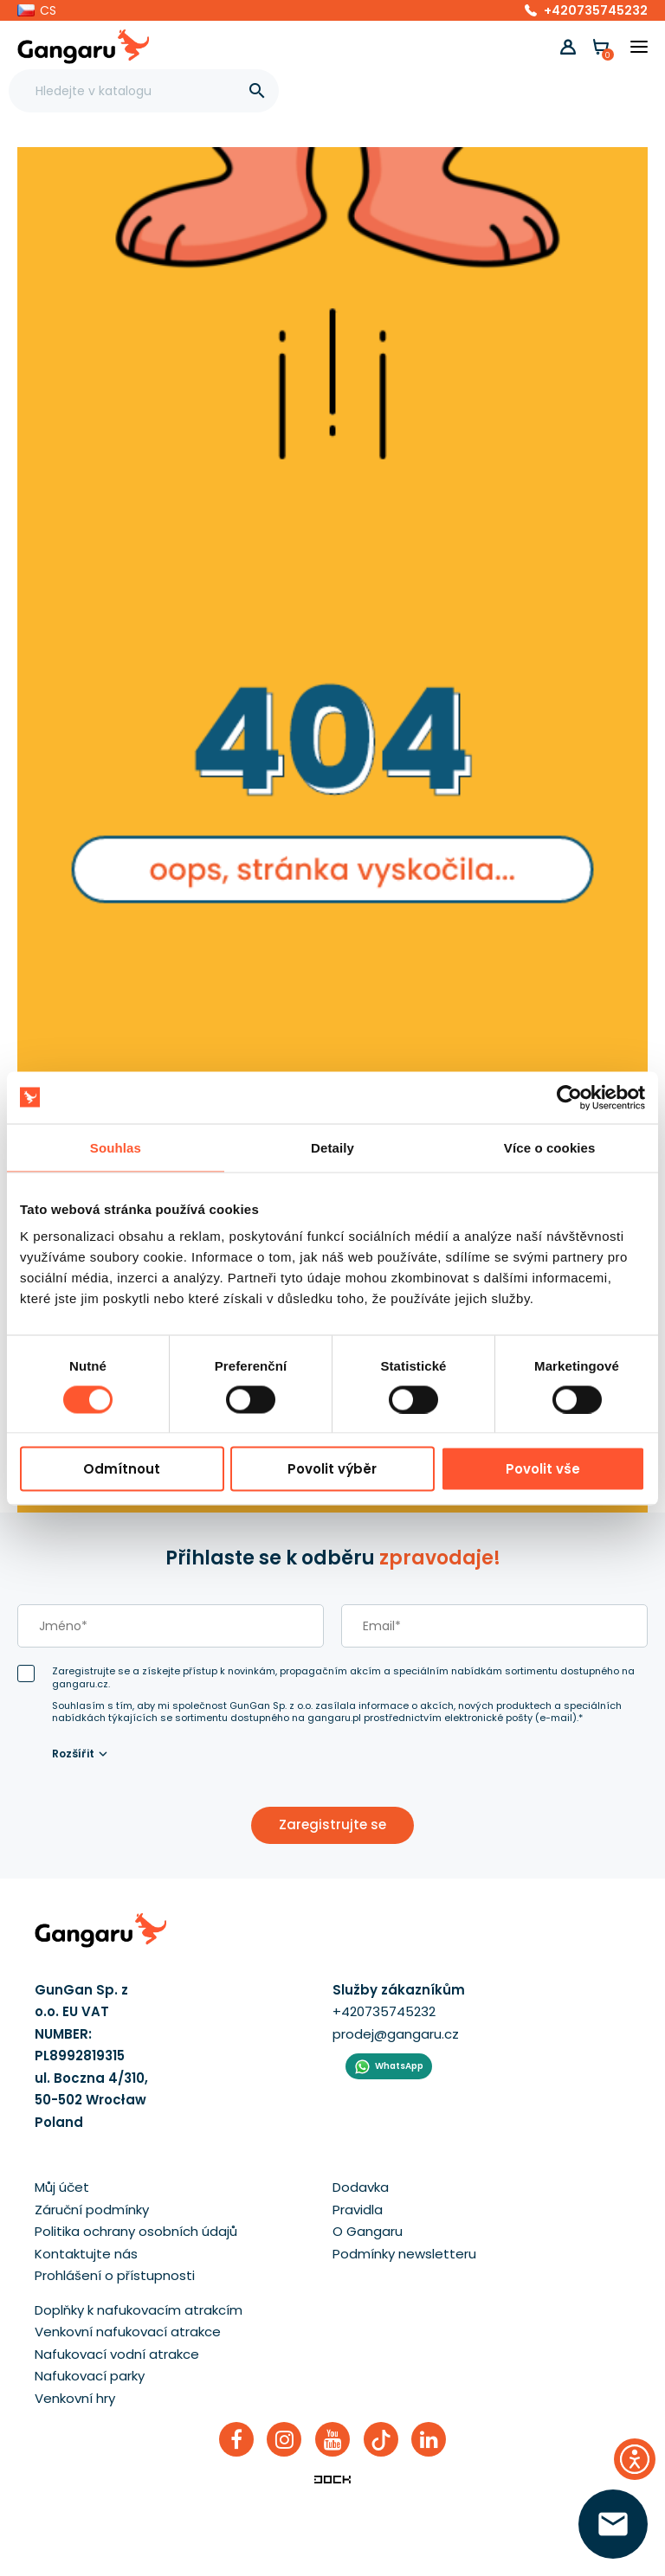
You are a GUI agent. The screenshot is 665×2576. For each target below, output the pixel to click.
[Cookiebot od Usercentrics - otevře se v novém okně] (569, 1097)
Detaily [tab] (332, 1147)
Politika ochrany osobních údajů (136, 2231)
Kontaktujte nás (86, 2254)
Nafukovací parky (90, 2376)
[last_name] (170, 1626)
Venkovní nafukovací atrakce (128, 2331)
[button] (36, 10)
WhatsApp (399, 2065)
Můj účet (62, 2187)
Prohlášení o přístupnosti (115, 2275)
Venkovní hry (75, 2398)
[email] (494, 1626)
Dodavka (360, 2187)
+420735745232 (596, 10)
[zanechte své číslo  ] (613, 2524)
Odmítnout (121, 1469)
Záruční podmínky (92, 2209)
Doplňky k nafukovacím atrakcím (138, 2310)
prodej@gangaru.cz (395, 2034)
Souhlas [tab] (115, 1147)
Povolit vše (543, 1469)
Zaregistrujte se (332, 1824)
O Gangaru (367, 2231)
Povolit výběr (332, 1469)
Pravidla (357, 2209)
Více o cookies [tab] (550, 1147)
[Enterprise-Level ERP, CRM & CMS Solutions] (332, 2478)
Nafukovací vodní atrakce (117, 2354)
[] (257, 90)
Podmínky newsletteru (404, 2254)
